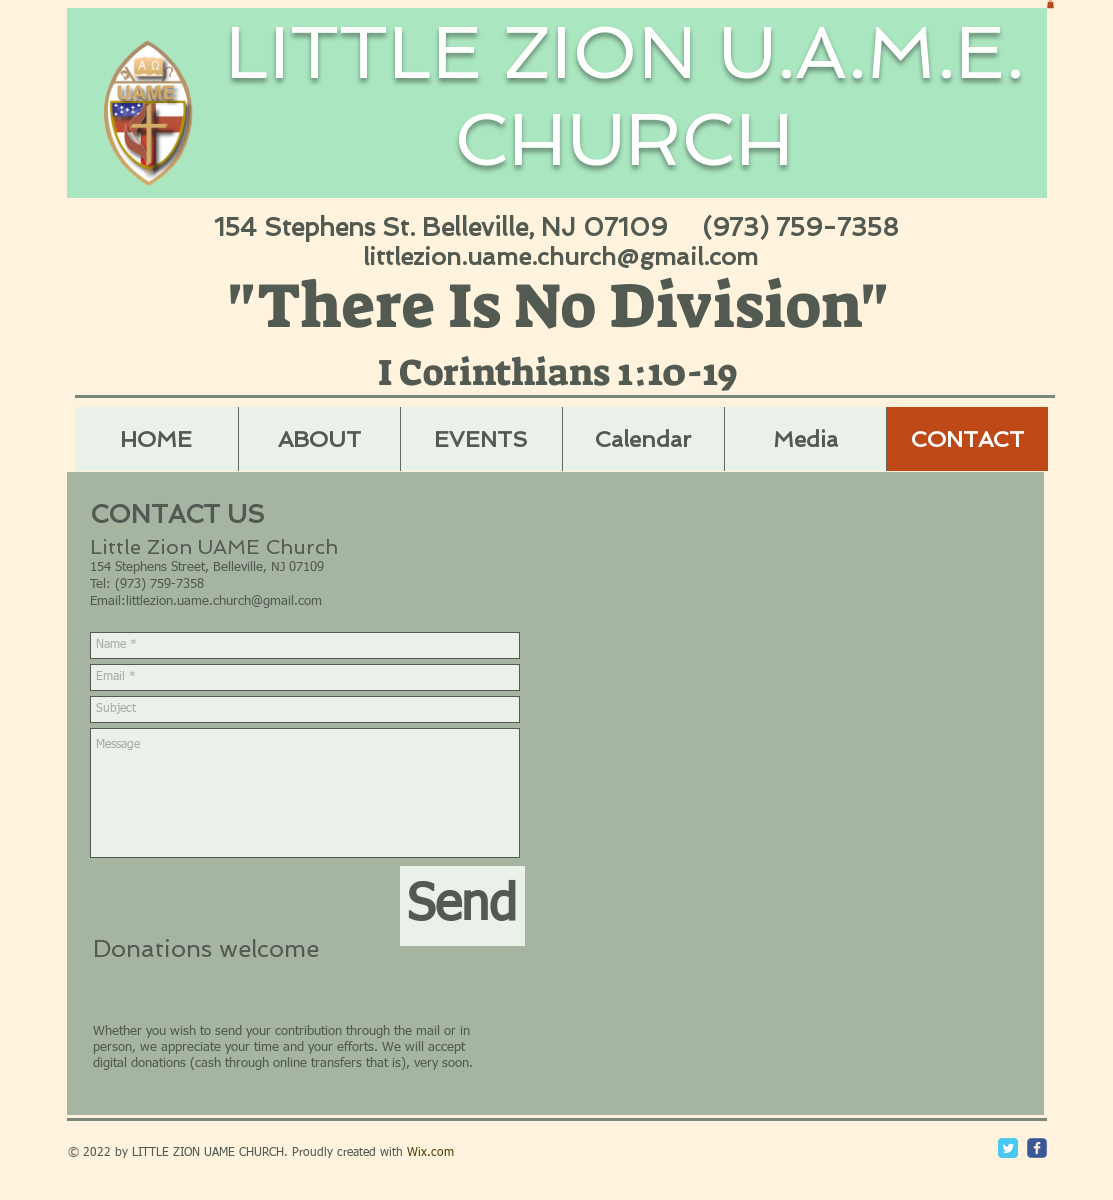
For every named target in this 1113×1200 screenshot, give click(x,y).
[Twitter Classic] (1008, 1148)
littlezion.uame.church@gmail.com (560, 256)
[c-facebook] (1037, 1148)
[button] (1050, 4)
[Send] (462, 906)
